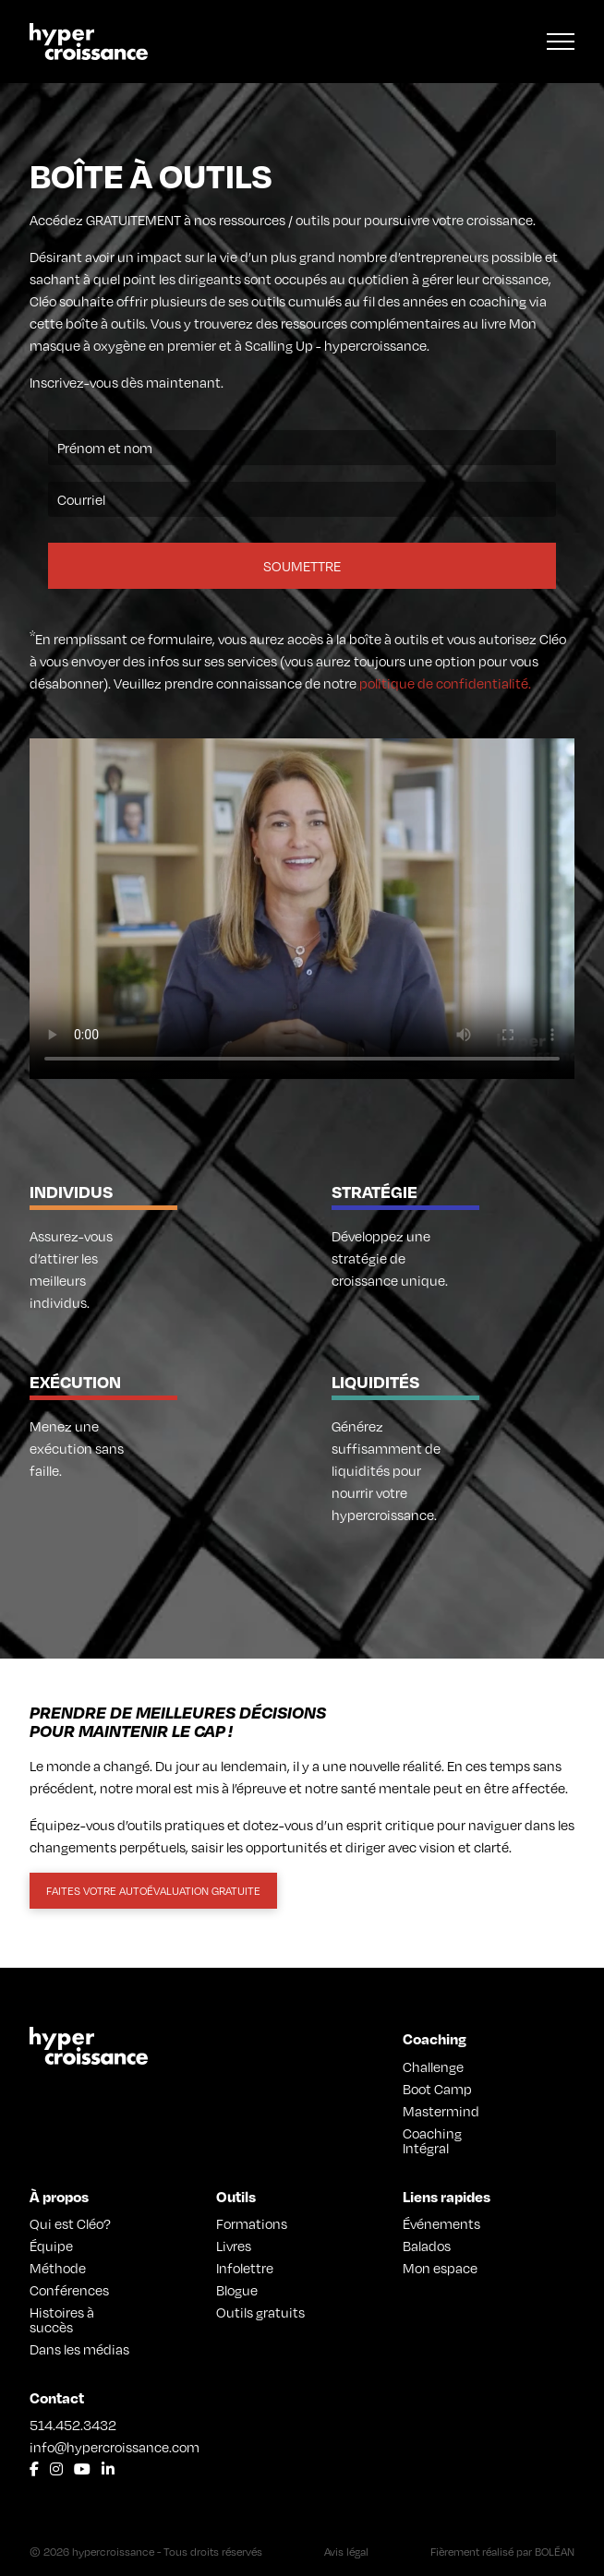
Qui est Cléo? (70, 2223)
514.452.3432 (73, 2424)
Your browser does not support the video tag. (302, 908)
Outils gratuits (260, 2312)
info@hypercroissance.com (81, 2446)
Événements (441, 2223)
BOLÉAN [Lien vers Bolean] (554, 2551)
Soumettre (302, 565)
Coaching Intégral (432, 2140)
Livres (233, 2245)
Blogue (237, 2290)
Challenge (433, 2066)
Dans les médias (79, 2349)
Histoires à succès (62, 2319)
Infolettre (244, 2267)
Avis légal (346, 2551)
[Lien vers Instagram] (56, 2469)
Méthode (58, 2267)
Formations (251, 2223)
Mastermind (441, 2111)
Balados (427, 2245)
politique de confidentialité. (445, 683)
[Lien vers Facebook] (34, 2469)
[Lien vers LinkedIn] (108, 2469)
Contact (57, 2397)
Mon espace (440, 2267)
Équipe (51, 2245)
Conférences (69, 2290)
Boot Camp (437, 2088)
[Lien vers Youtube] (82, 2469)
